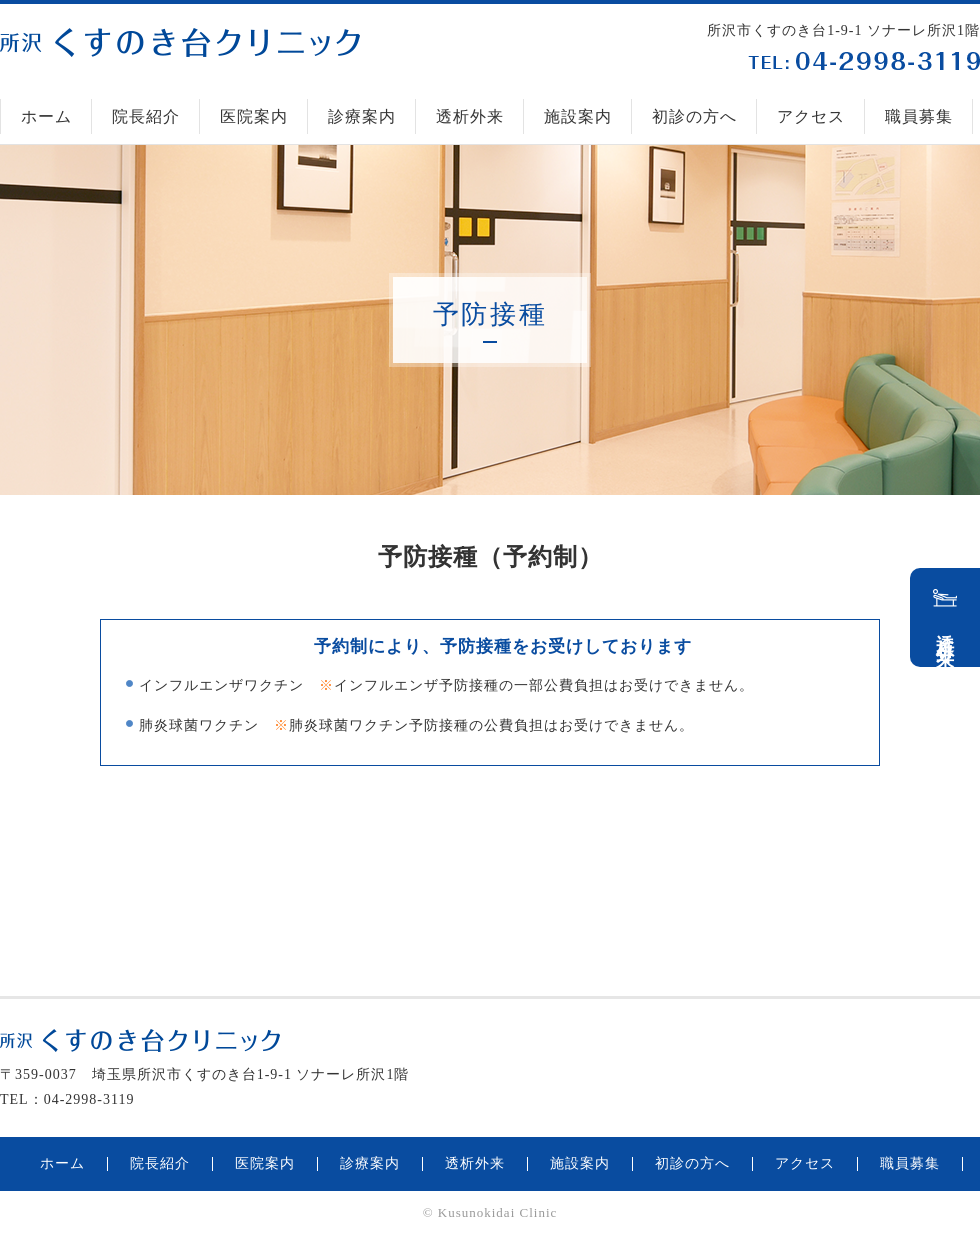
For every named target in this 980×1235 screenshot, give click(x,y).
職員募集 (919, 116)
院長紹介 (146, 116)
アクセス (811, 116)
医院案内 (254, 116)
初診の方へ (694, 116)
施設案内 (578, 116)
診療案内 (362, 116)
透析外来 (470, 116)
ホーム (46, 116)
